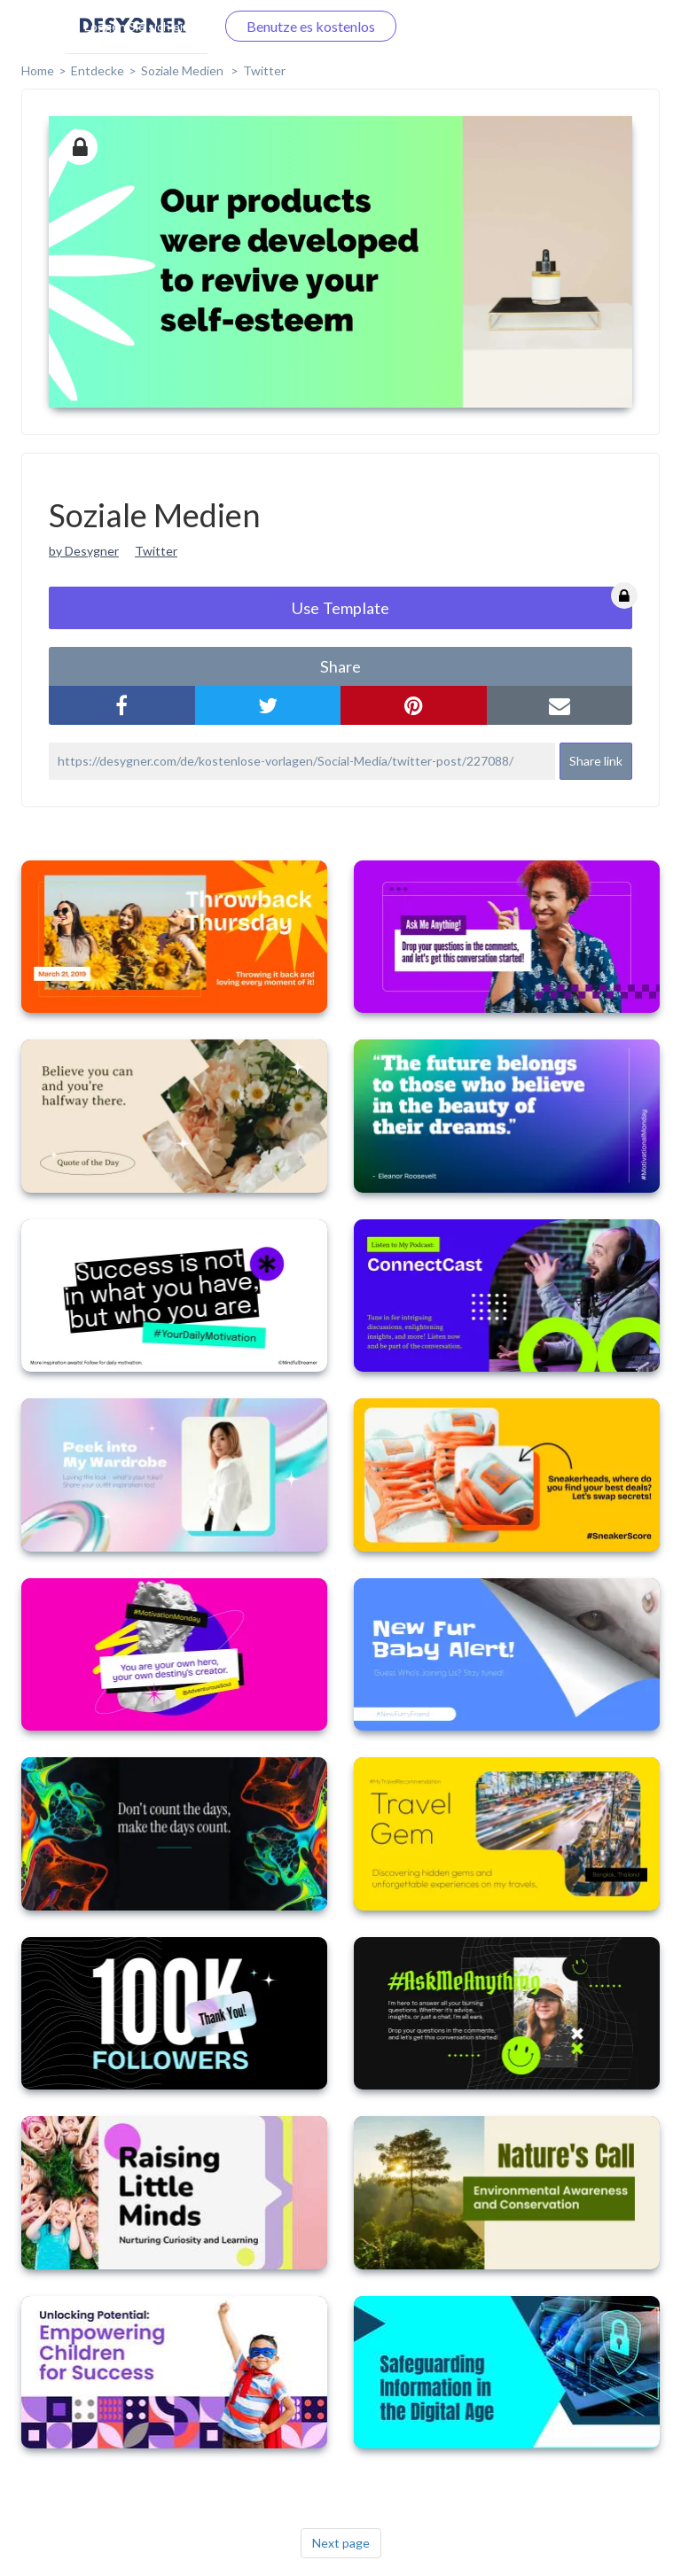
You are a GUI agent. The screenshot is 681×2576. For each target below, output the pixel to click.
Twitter (264, 70)
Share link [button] (595, 760)
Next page (341, 2542)
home (37, 70)
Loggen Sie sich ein (137, 26)
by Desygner (84, 550)
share (340, 666)
